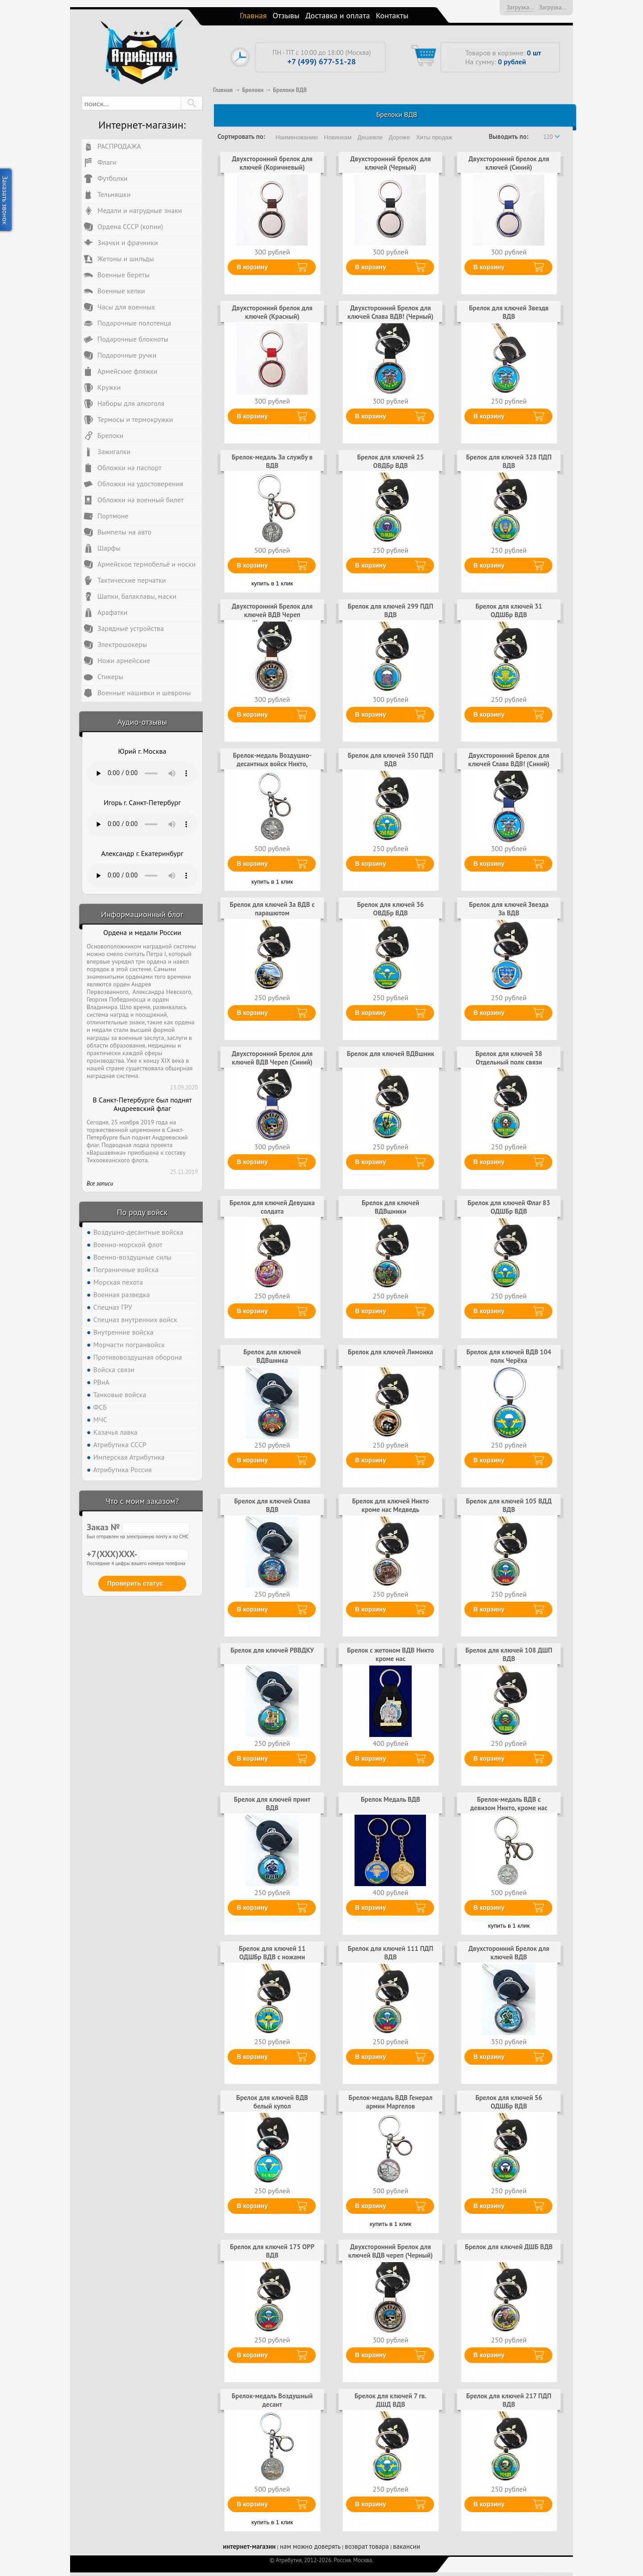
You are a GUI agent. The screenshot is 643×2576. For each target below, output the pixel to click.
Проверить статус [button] (135, 1583)
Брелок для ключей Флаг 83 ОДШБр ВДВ (509, 1206)
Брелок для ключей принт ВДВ (272, 1803)
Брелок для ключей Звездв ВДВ (508, 312)
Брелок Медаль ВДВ (390, 1799)
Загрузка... (520, 7)
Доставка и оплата (337, 15)
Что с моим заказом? (142, 1501)
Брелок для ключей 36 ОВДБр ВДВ (390, 908)
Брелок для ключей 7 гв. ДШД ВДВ (390, 2400)
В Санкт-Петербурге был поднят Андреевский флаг (142, 1104)
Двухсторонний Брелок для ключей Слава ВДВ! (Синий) (509, 759)
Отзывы (286, 15)
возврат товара (367, 2546)
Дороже (399, 137)
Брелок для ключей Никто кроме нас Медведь (390, 1505)
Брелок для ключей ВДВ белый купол (272, 2101)
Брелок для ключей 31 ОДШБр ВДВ (509, 610)
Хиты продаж (434, 137)
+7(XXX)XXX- (137, 1554)
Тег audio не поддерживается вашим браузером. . (142, 773)
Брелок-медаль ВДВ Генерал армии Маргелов (391, 2101)
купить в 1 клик (272, 583)
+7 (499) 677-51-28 (322, 61)
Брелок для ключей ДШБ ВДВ (508, 2246)
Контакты (392, 15)
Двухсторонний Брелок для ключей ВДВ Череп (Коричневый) (272, 614)
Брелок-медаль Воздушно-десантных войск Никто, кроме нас (272, 763)
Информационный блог (142, 914)
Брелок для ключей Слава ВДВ (272, 1505)
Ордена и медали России (142, 932)
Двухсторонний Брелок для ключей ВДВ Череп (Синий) (272, 1057)
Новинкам (338, 137)
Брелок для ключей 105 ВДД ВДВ (508, 1505)
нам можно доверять (310, 2546)
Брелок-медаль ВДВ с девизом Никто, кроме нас (508, 1803)
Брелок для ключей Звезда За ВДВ (508, 908)
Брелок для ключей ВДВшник (390, 1053)
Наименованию (297, 137)
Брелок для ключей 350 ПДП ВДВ (391, 759)
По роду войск (142, 1212)
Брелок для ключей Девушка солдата (272, 1206)
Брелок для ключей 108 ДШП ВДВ (508, 1654)
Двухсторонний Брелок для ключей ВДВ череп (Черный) (390, 2250)
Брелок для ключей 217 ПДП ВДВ (508, 2400)
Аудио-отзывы (142, 722)
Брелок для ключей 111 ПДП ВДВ (391, 1952)
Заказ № (138, 1527)
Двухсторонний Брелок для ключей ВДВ (508, 1952)
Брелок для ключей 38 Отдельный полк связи (509, 1057)
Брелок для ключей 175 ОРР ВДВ (272, 2250)
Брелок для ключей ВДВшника (272, 1356)
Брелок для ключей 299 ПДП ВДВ (391, 610)
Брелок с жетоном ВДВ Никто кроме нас (390, 1654)
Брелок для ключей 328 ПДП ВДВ (509, 461)
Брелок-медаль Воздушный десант (272, 2400)
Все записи (100, 1183)
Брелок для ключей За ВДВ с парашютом (272, 908)
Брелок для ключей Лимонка (390, 1352)
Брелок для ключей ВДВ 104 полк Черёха (508, 1356)
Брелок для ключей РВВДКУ (272, 1650)
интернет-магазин (249, 2546)
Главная (253, 15)
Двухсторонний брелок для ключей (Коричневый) (272, 162)
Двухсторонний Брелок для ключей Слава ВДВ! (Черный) (390, 312)
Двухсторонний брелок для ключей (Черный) (390, 162)
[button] (192, 103)
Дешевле (370, 137)
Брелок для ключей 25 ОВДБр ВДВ (390, 461)
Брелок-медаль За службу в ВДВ (272, 461)
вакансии (406, 2546)
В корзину (252, 267)
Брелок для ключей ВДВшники (390, 1206)
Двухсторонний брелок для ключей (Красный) (272, 312)
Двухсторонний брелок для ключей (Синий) (508, 162)
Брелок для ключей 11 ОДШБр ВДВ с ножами (272, 1952)
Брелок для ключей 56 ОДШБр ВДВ (509, 2101)
